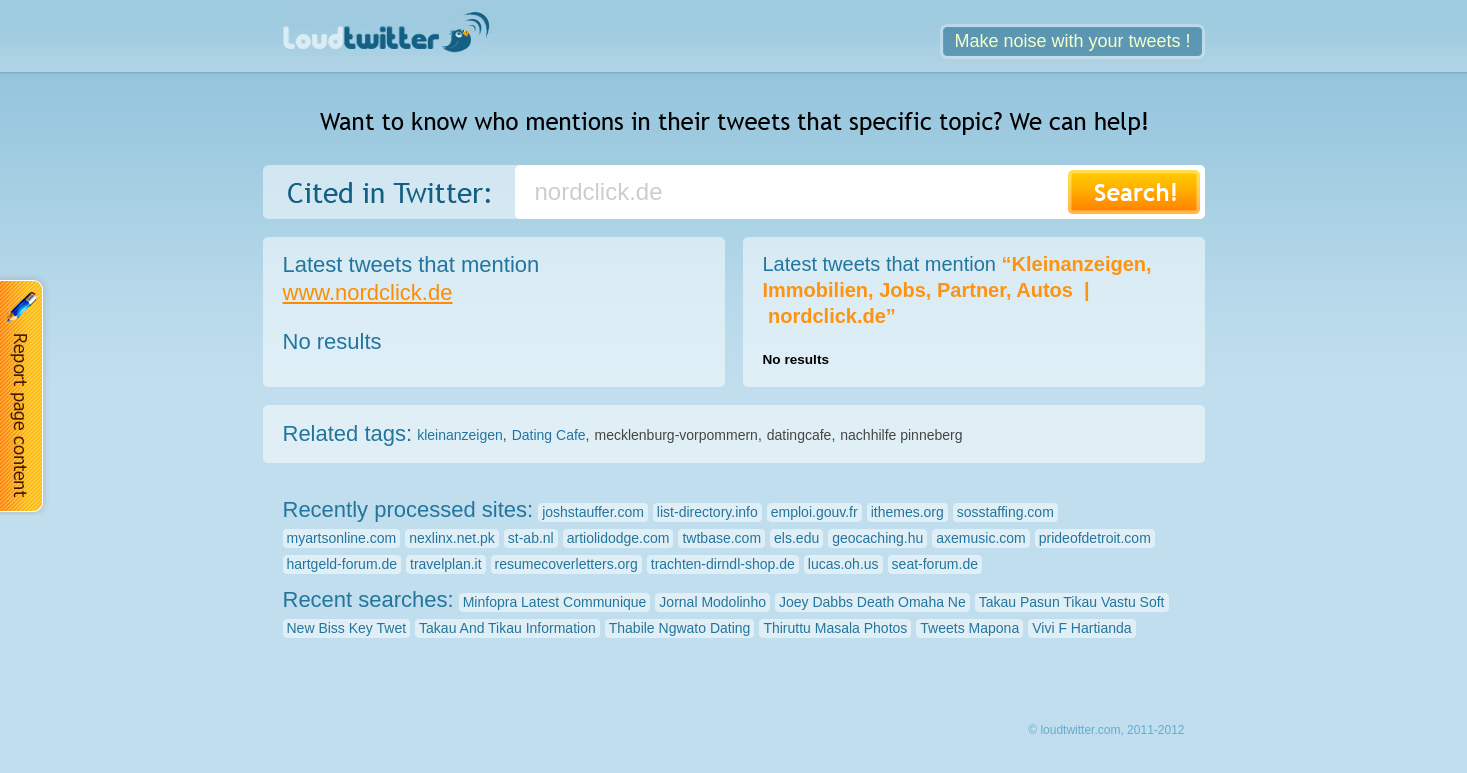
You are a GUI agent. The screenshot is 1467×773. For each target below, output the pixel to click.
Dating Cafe (549, 435)
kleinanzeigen (460, 435)
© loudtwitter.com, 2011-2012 (1106, 730)
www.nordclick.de (368, 292)
